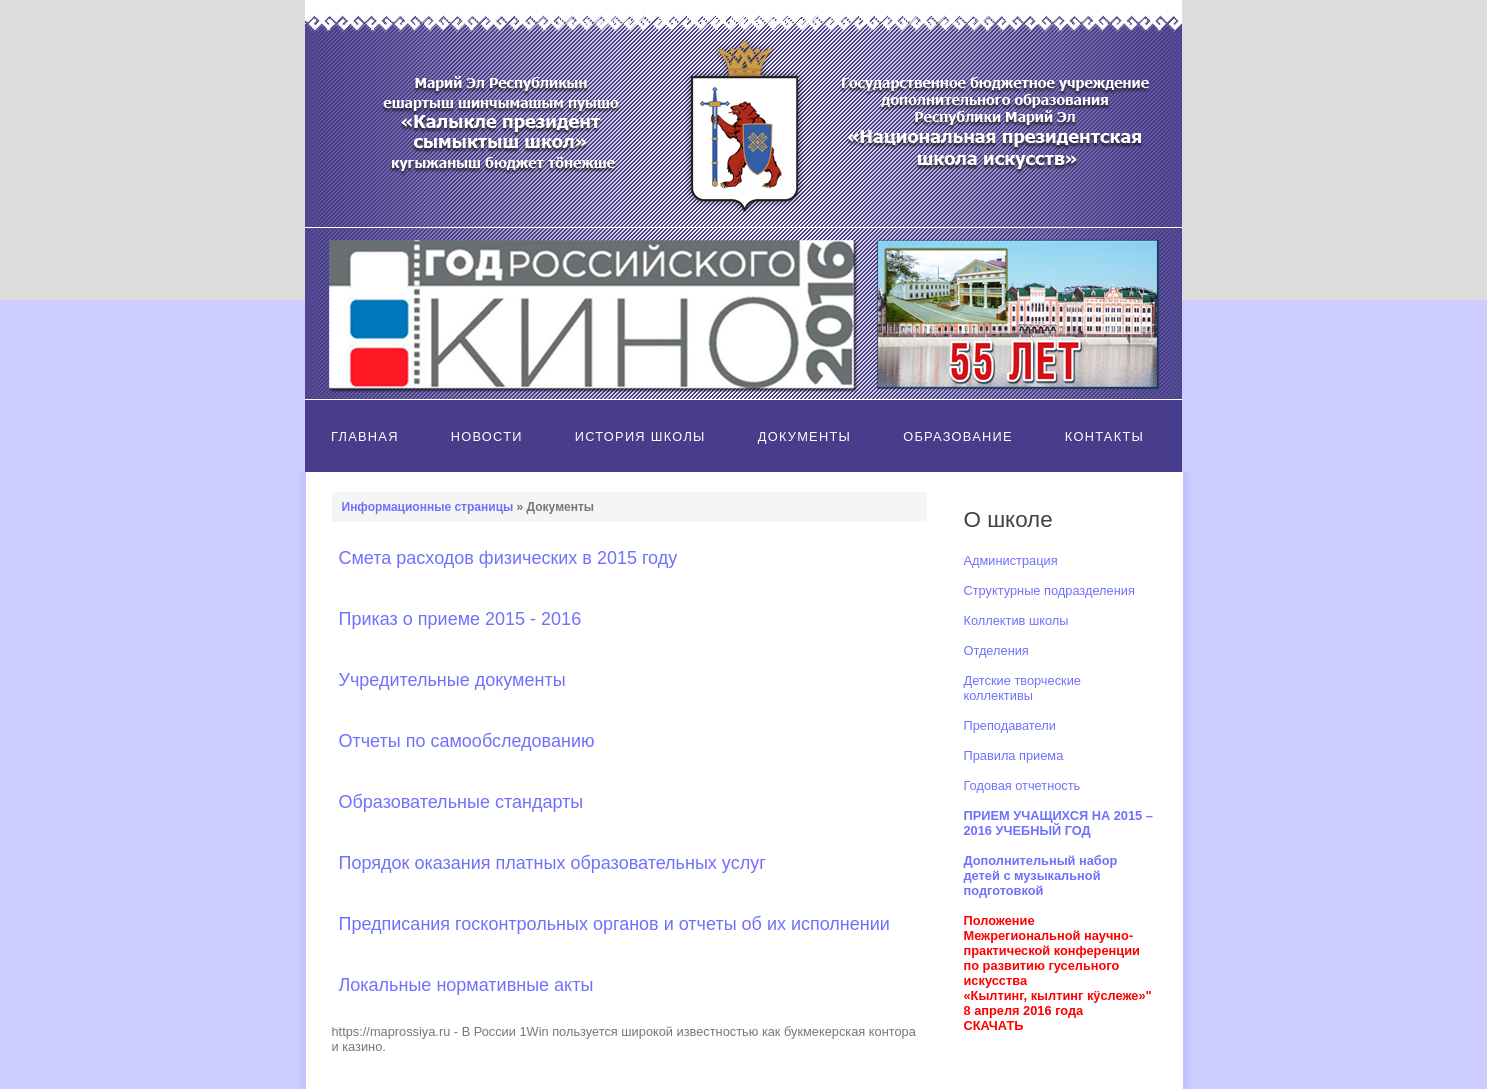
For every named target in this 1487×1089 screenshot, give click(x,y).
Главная (365, 436)
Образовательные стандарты (461, 802)
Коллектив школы (1016, 620)
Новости (487, 436)
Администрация (1011, 560)
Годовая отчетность (1022, 785)
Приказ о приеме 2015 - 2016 (460, 619)
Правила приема (1014, 755)
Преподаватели (1010, 725)
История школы (640, 436)
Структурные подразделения (1049, 590)
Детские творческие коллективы (1022, 688)
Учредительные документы (452, 680)
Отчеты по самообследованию (467, 741)
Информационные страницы (428, 507)
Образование (958, 436)
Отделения (996, 650)
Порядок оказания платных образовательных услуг (552, 863)
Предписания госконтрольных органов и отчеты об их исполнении (614, 924)
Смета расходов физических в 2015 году (508, 558)
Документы (804, 436)
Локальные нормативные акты (466, 985)
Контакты (1104, 436)
